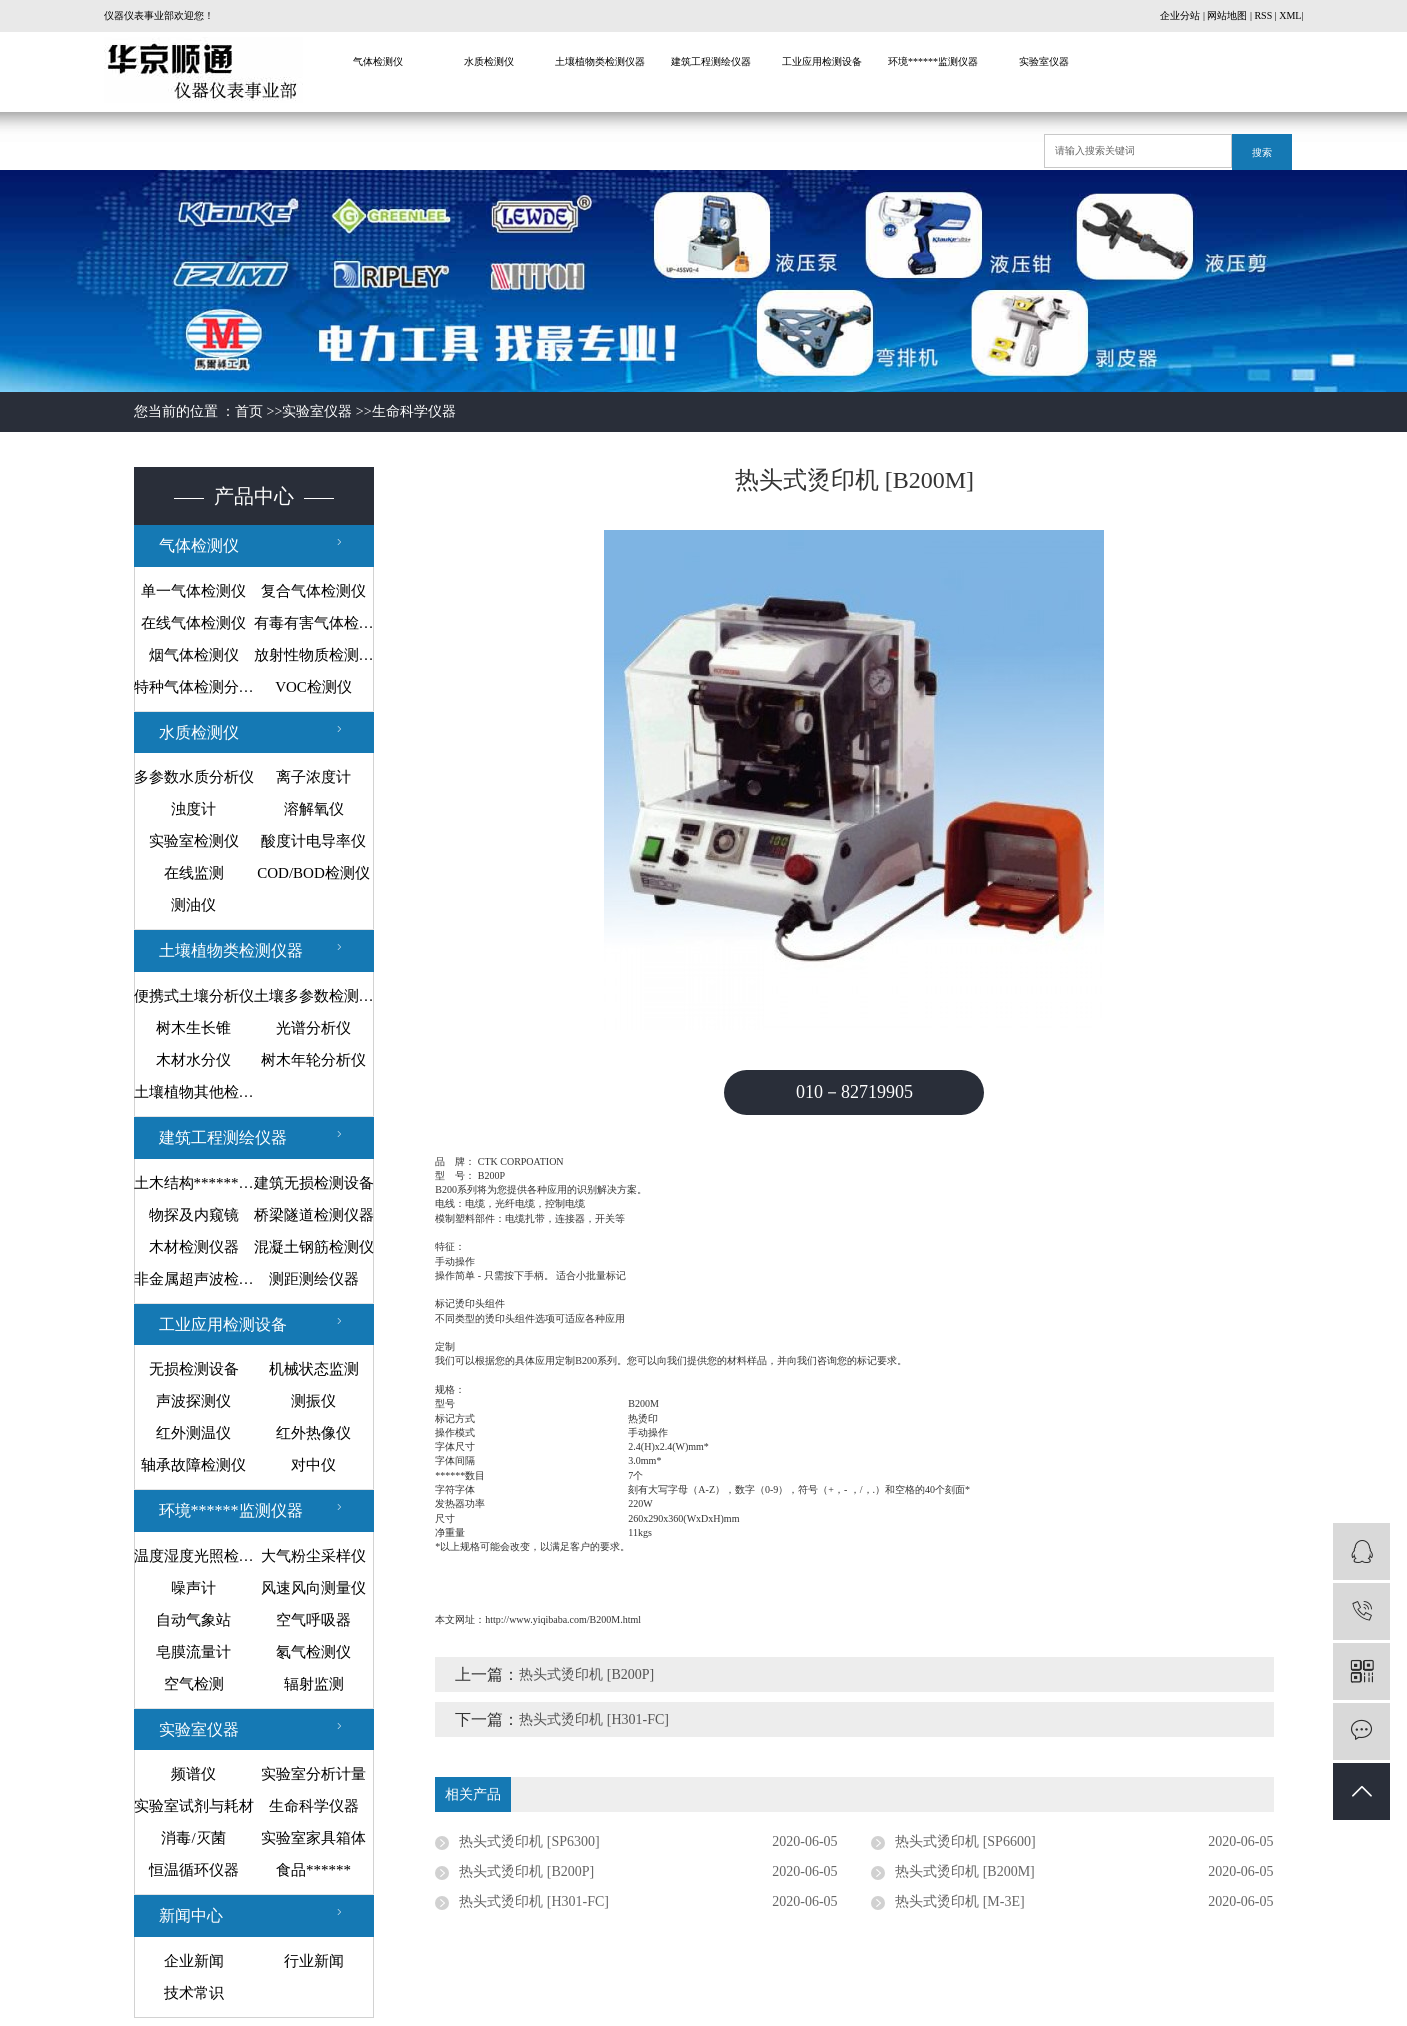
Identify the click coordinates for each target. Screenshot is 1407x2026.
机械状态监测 (314, 1369)
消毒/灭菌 (193, 1838)
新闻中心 (191, 1915)
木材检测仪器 (194, 1247)
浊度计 (193, 809)
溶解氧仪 (314, 809)
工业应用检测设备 (822, 61)
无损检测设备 (194, 1369)
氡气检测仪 (313, 1652)
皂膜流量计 (193, 1652)
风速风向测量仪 (313, 1588)
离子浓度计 (313, 777)
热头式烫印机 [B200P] (586, 1674)
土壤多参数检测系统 (314, 996)
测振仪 (313, 1401)
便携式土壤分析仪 (194, 996)
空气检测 (194, 1684)
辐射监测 (314, 1684)
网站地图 (1227, 15)
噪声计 (193, 1588)
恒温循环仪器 (194, 1870)
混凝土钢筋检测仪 (314, 1247)
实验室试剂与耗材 (194, 1806)
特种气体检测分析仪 (194, 687)
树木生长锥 (193, 1028)
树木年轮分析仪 (313, 1060)
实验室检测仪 (194, 841)
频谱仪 (193, 1774)
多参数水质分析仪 (194, 777)
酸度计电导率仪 (313, 841)
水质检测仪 (489, 61)
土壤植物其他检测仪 (194, 1092)
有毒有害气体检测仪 (314, 623)
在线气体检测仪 (193, 623)
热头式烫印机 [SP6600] (965, 1841)
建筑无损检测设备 (314, 1183)
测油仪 (193, 905)
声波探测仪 (193, 1401)
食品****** (313, 1870)
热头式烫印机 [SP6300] (529, 1841)
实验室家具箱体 (313, 1838)
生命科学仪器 (414, 411)
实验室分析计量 (313, 1774)
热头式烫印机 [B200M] (965, 1871)
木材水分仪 (193, 1060)
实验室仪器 (1044, 61)
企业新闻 (194, 1961)
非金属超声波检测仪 (194, 1279)
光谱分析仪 (313, 1028)
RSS (1263, 15)
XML (1290, 15)
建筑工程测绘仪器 (711, 61)
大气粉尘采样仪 (313, 1556)
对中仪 (313, 1465)
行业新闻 (314, 1961)
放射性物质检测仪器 (314, 655)
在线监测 (194, 873)
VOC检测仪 (313, 687)
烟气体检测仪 (194, 655)
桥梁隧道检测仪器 (314, 1215)
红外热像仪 (313, 1433)
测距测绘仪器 (314, 1279)
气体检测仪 (378, 61)
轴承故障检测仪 (193, 1465)
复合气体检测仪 (313, 591)
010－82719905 (854, 1092)
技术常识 (194, 1993)
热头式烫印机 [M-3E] (960, 1901)
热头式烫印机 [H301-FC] (594, 1719)
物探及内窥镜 (194, 1215)
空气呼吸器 (313, 1620)
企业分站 (1180, 15)
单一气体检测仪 (193, 591)
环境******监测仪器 (933, 61)
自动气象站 (193, 1620)
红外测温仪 (193, 1433)
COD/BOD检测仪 (313, 873)
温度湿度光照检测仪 (194, 1556)
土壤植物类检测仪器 (600, 61)
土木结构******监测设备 (194, 1183)
